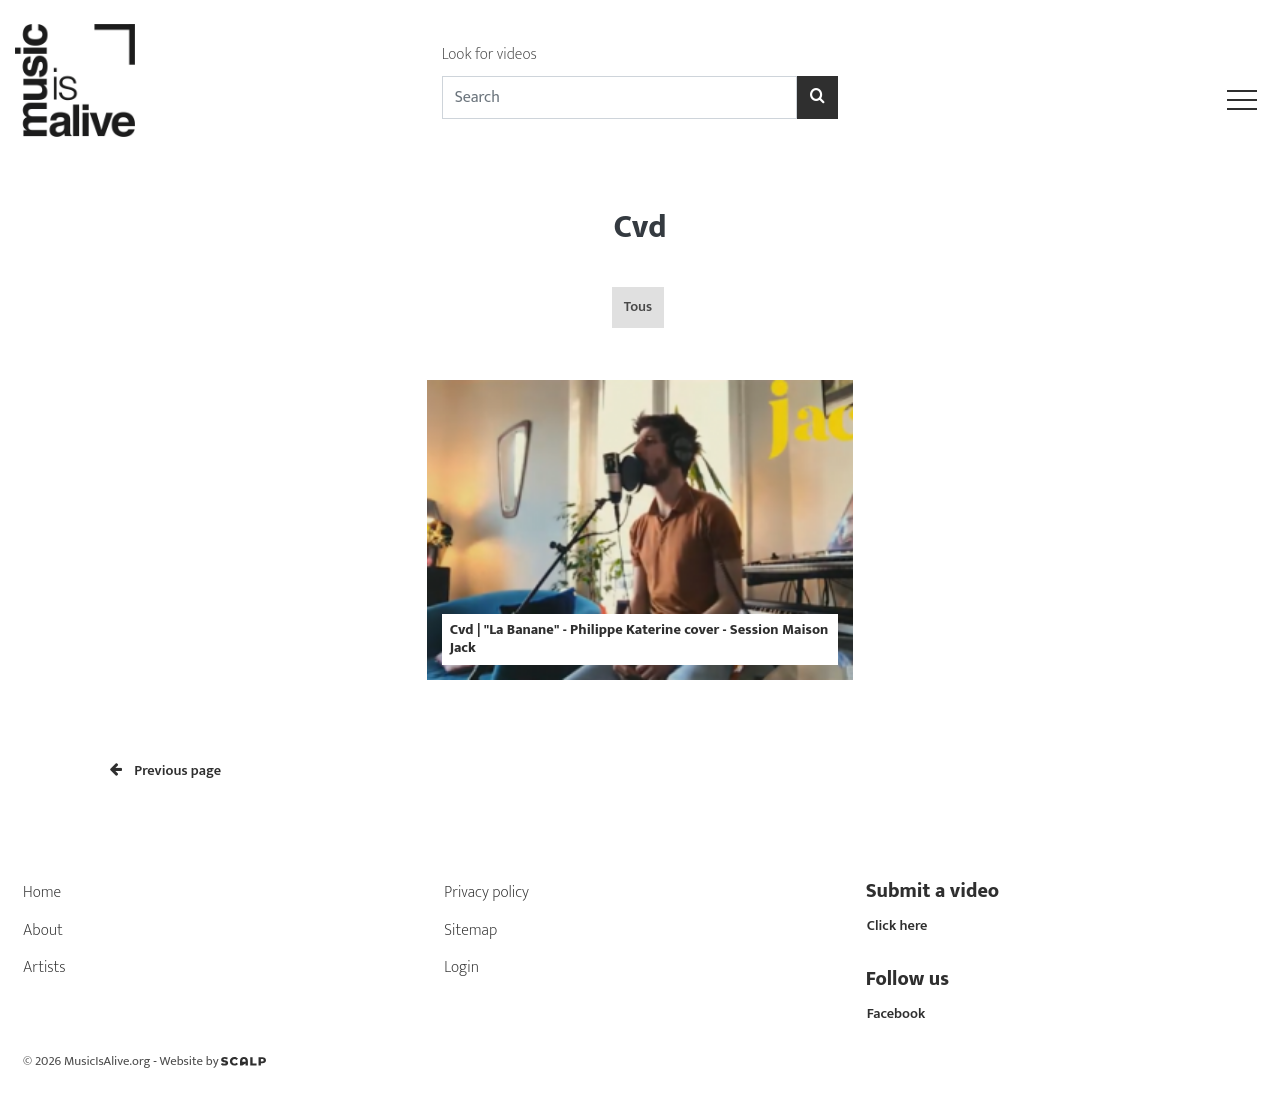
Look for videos (489, 54)
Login (461, 967)
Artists (44, 967)
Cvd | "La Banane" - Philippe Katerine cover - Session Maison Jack (639, 638)
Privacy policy (486, 892)
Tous (638, 307)
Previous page (165, 771)
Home (42, 892)
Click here (897, 926)
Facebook (896, 1014)
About (43, 930)
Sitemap (470, 930)
